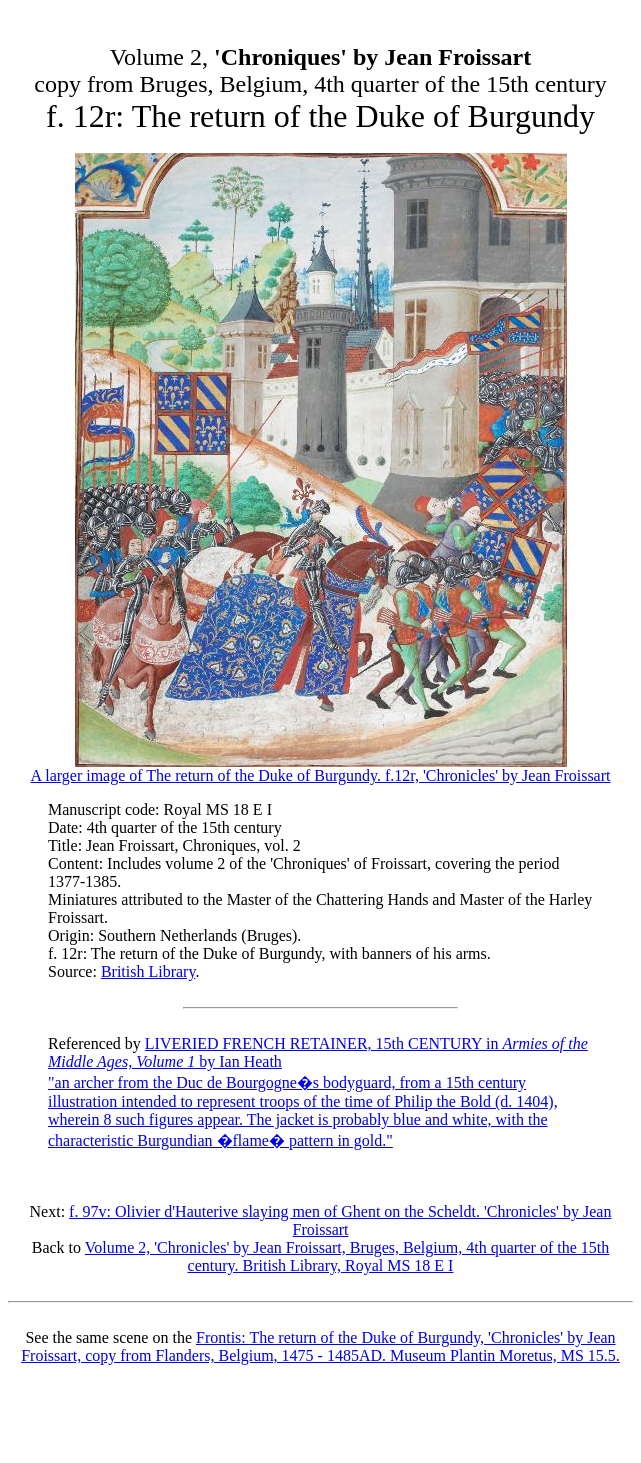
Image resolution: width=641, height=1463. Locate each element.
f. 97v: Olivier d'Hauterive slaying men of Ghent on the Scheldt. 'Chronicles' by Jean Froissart (340, 1220)
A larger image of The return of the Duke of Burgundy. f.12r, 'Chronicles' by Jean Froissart (321, 768)
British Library (148, 971)
